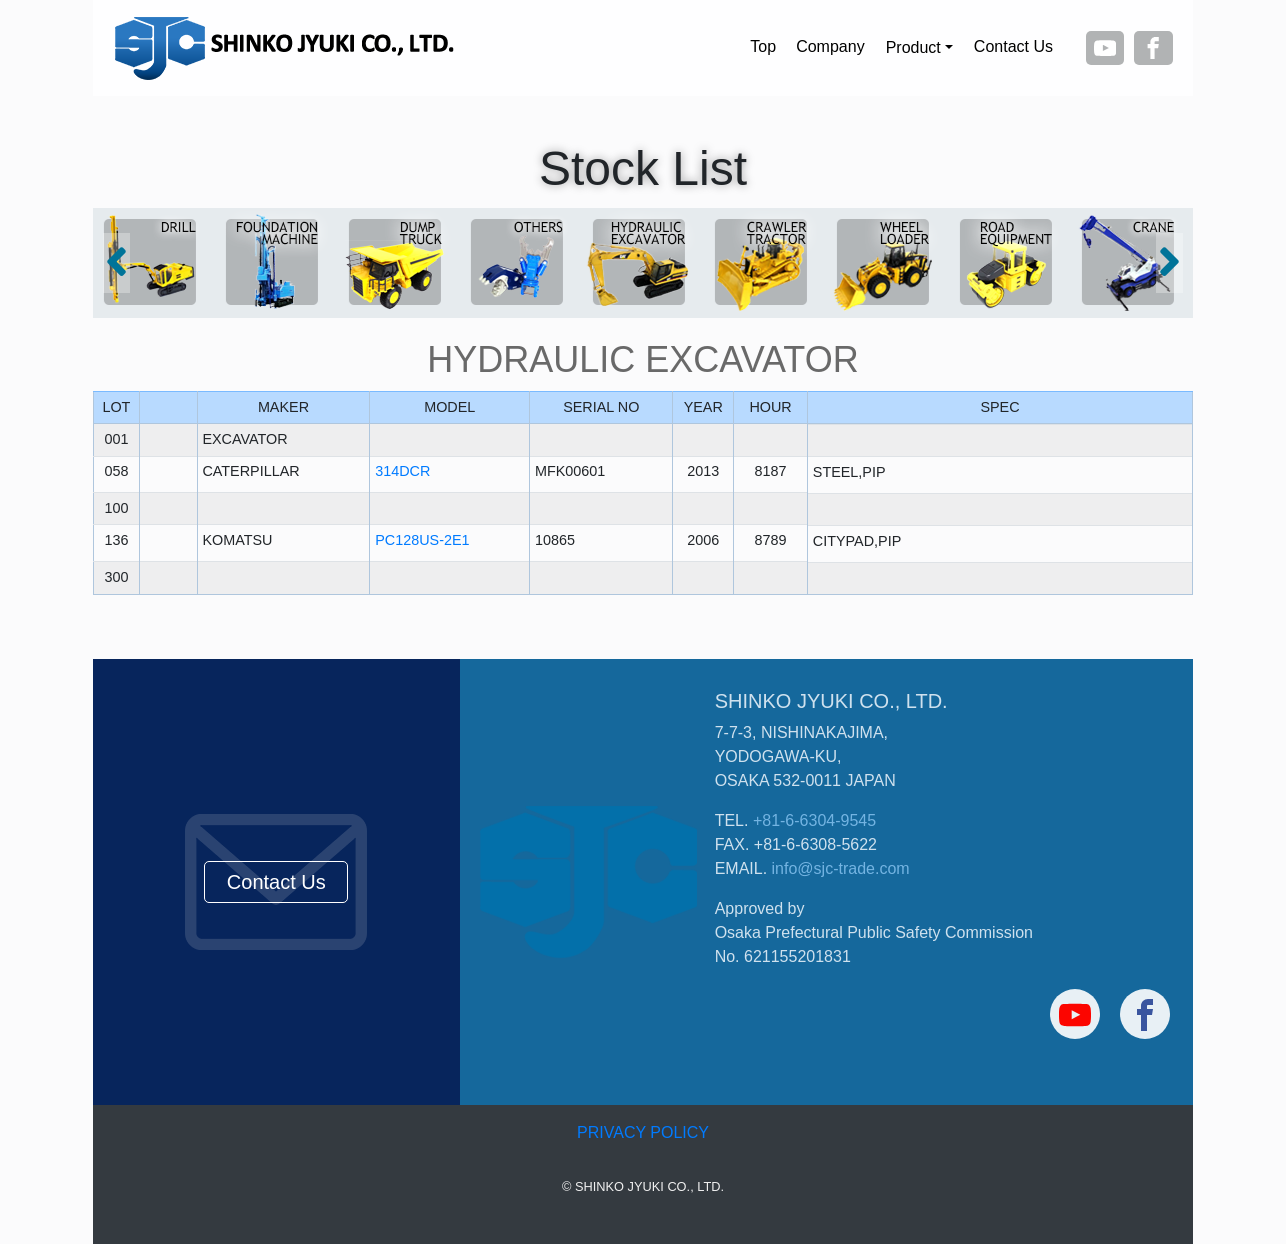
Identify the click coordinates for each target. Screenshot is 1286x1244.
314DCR (402, 471)
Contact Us (1013, 46)
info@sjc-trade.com (841, 868)
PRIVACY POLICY (643, 1132)
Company (830, 46)
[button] (116, 263)
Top (763, 46)
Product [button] (913, 47)
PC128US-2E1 (422, 540)
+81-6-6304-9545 (814, 820)
